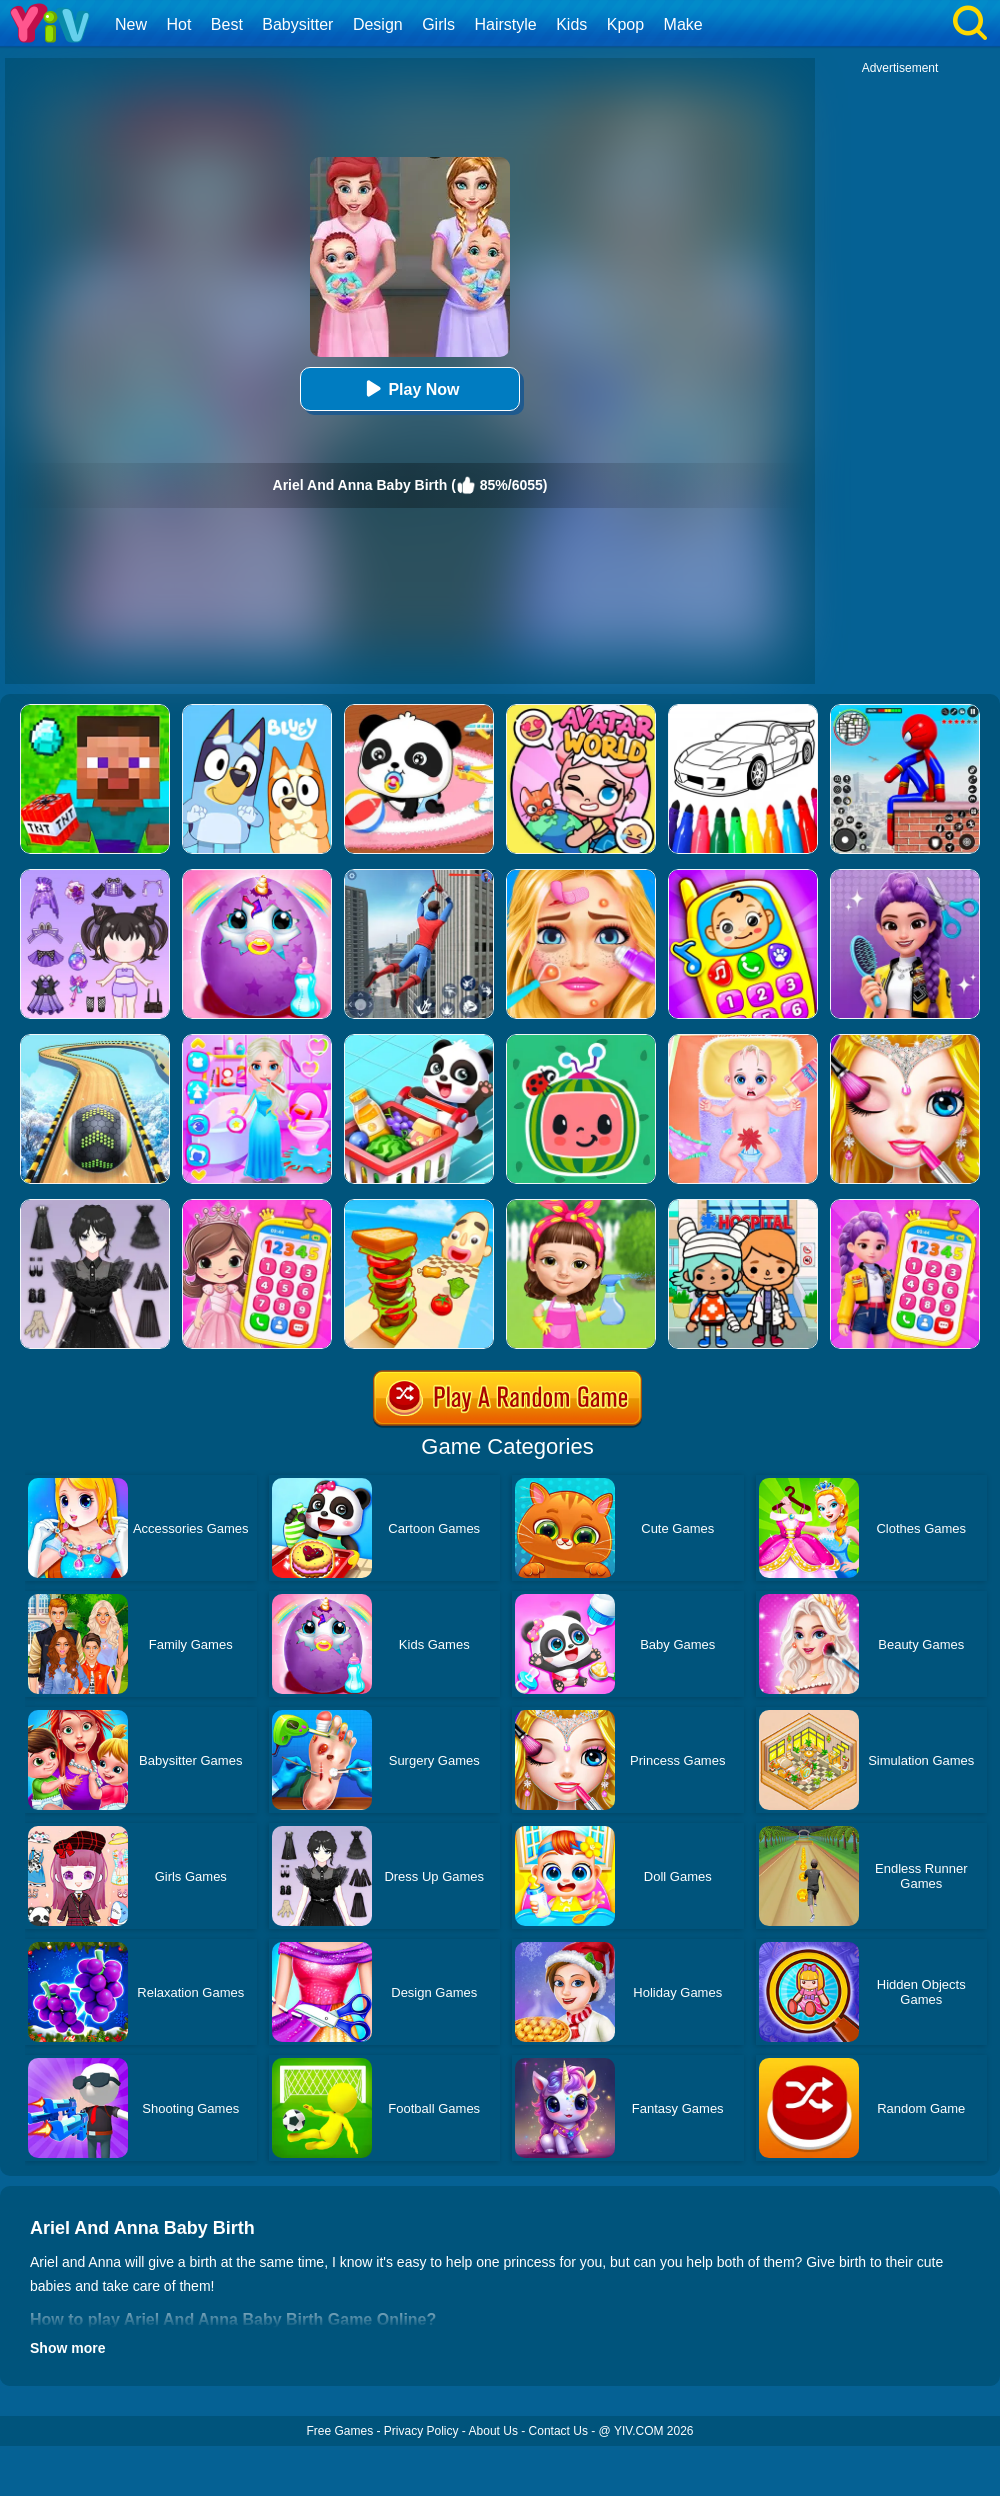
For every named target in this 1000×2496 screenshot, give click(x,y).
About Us (493, 2431)
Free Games (339, 2431)
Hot (178, 24)
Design (378, 24)
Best (227, 24)
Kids (571, 24)
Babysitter (297, 24)
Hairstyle (506, 24)
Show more (67, 2348)
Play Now (409, 388)
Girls (438, 24)
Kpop (625, 24)
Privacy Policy (421, 2431)
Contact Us (558, 2431)
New (131, 24)
